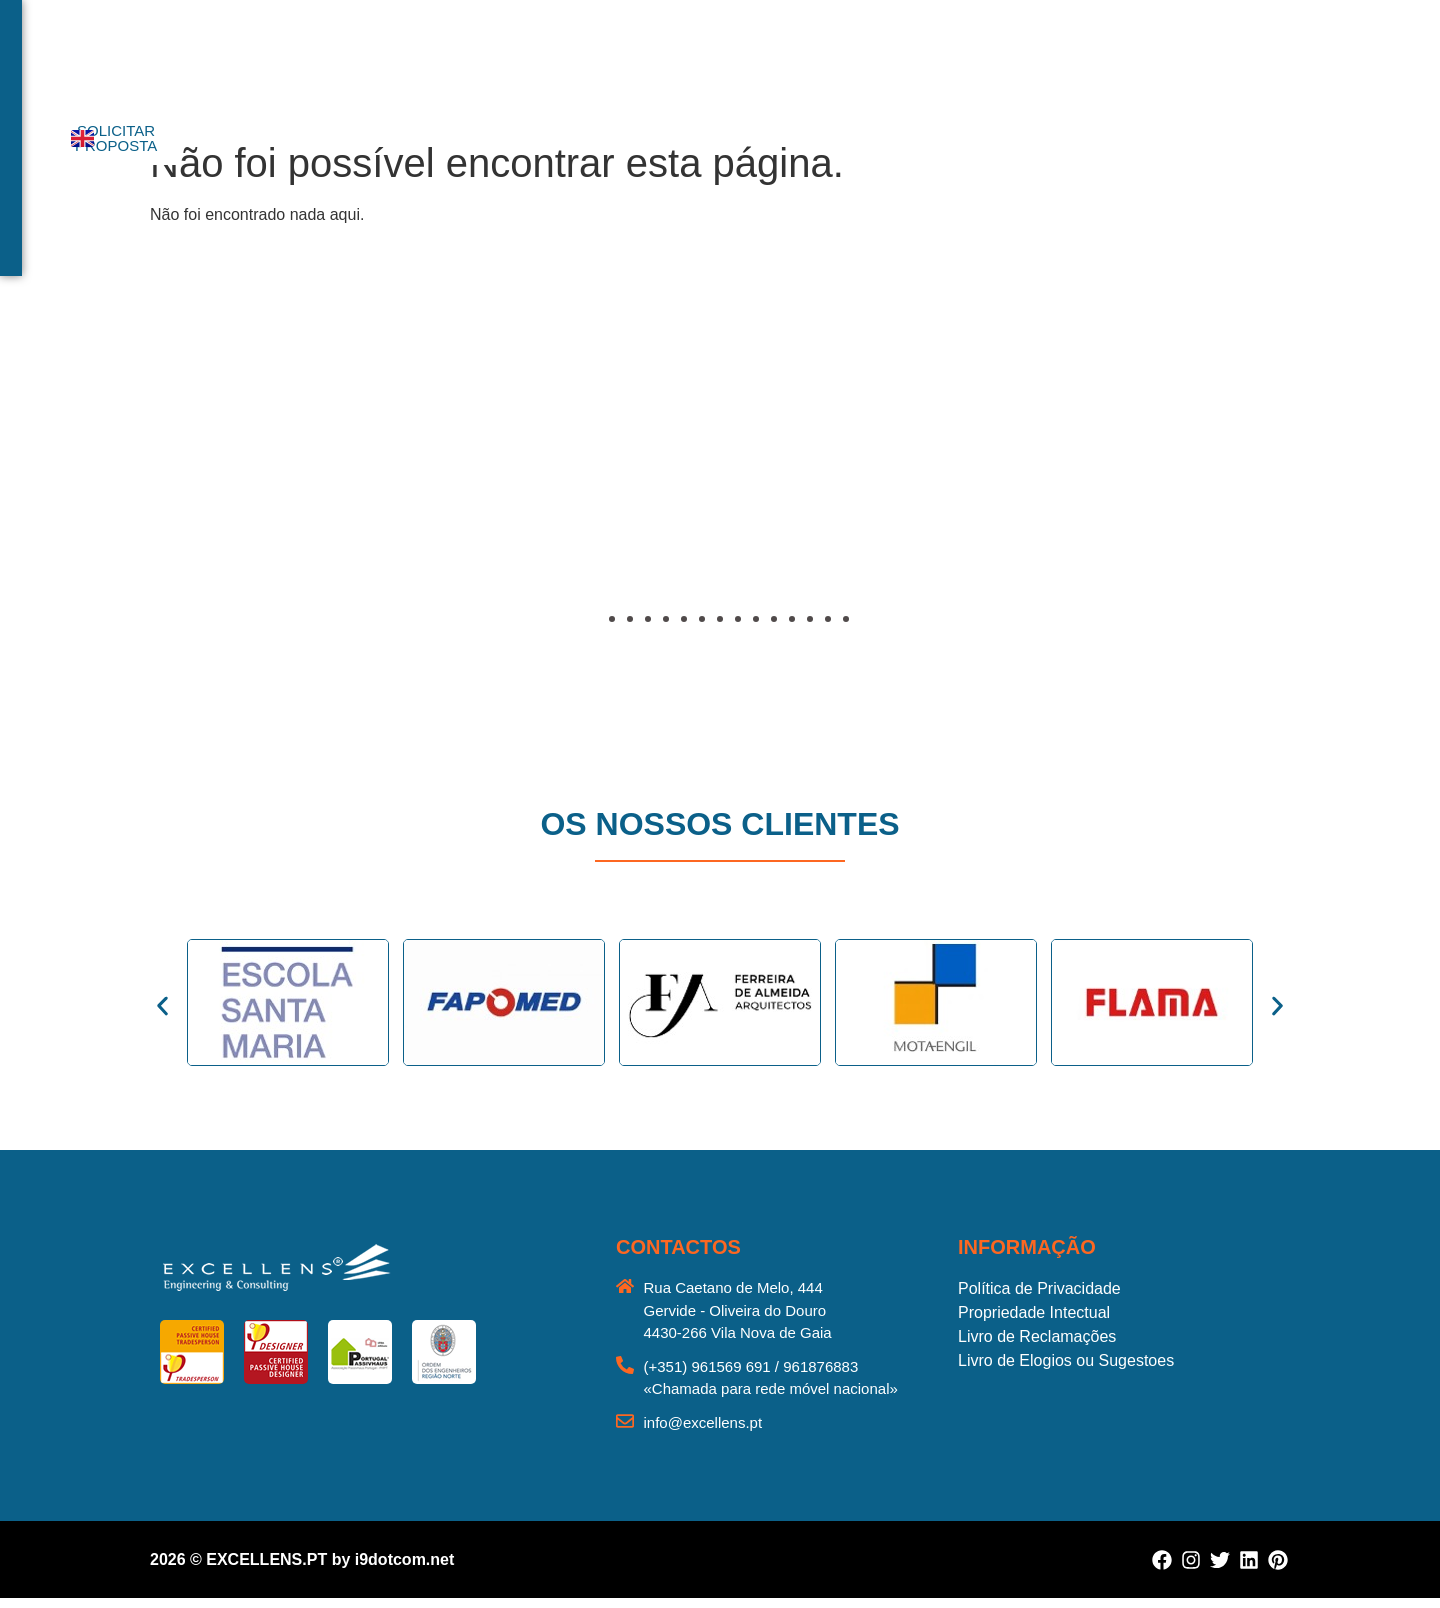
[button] (170, 487)
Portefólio (749, 55)
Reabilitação (856, 55)
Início (481, 55)
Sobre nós (562, 55)
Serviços (657, 55)
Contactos (964, 55)
